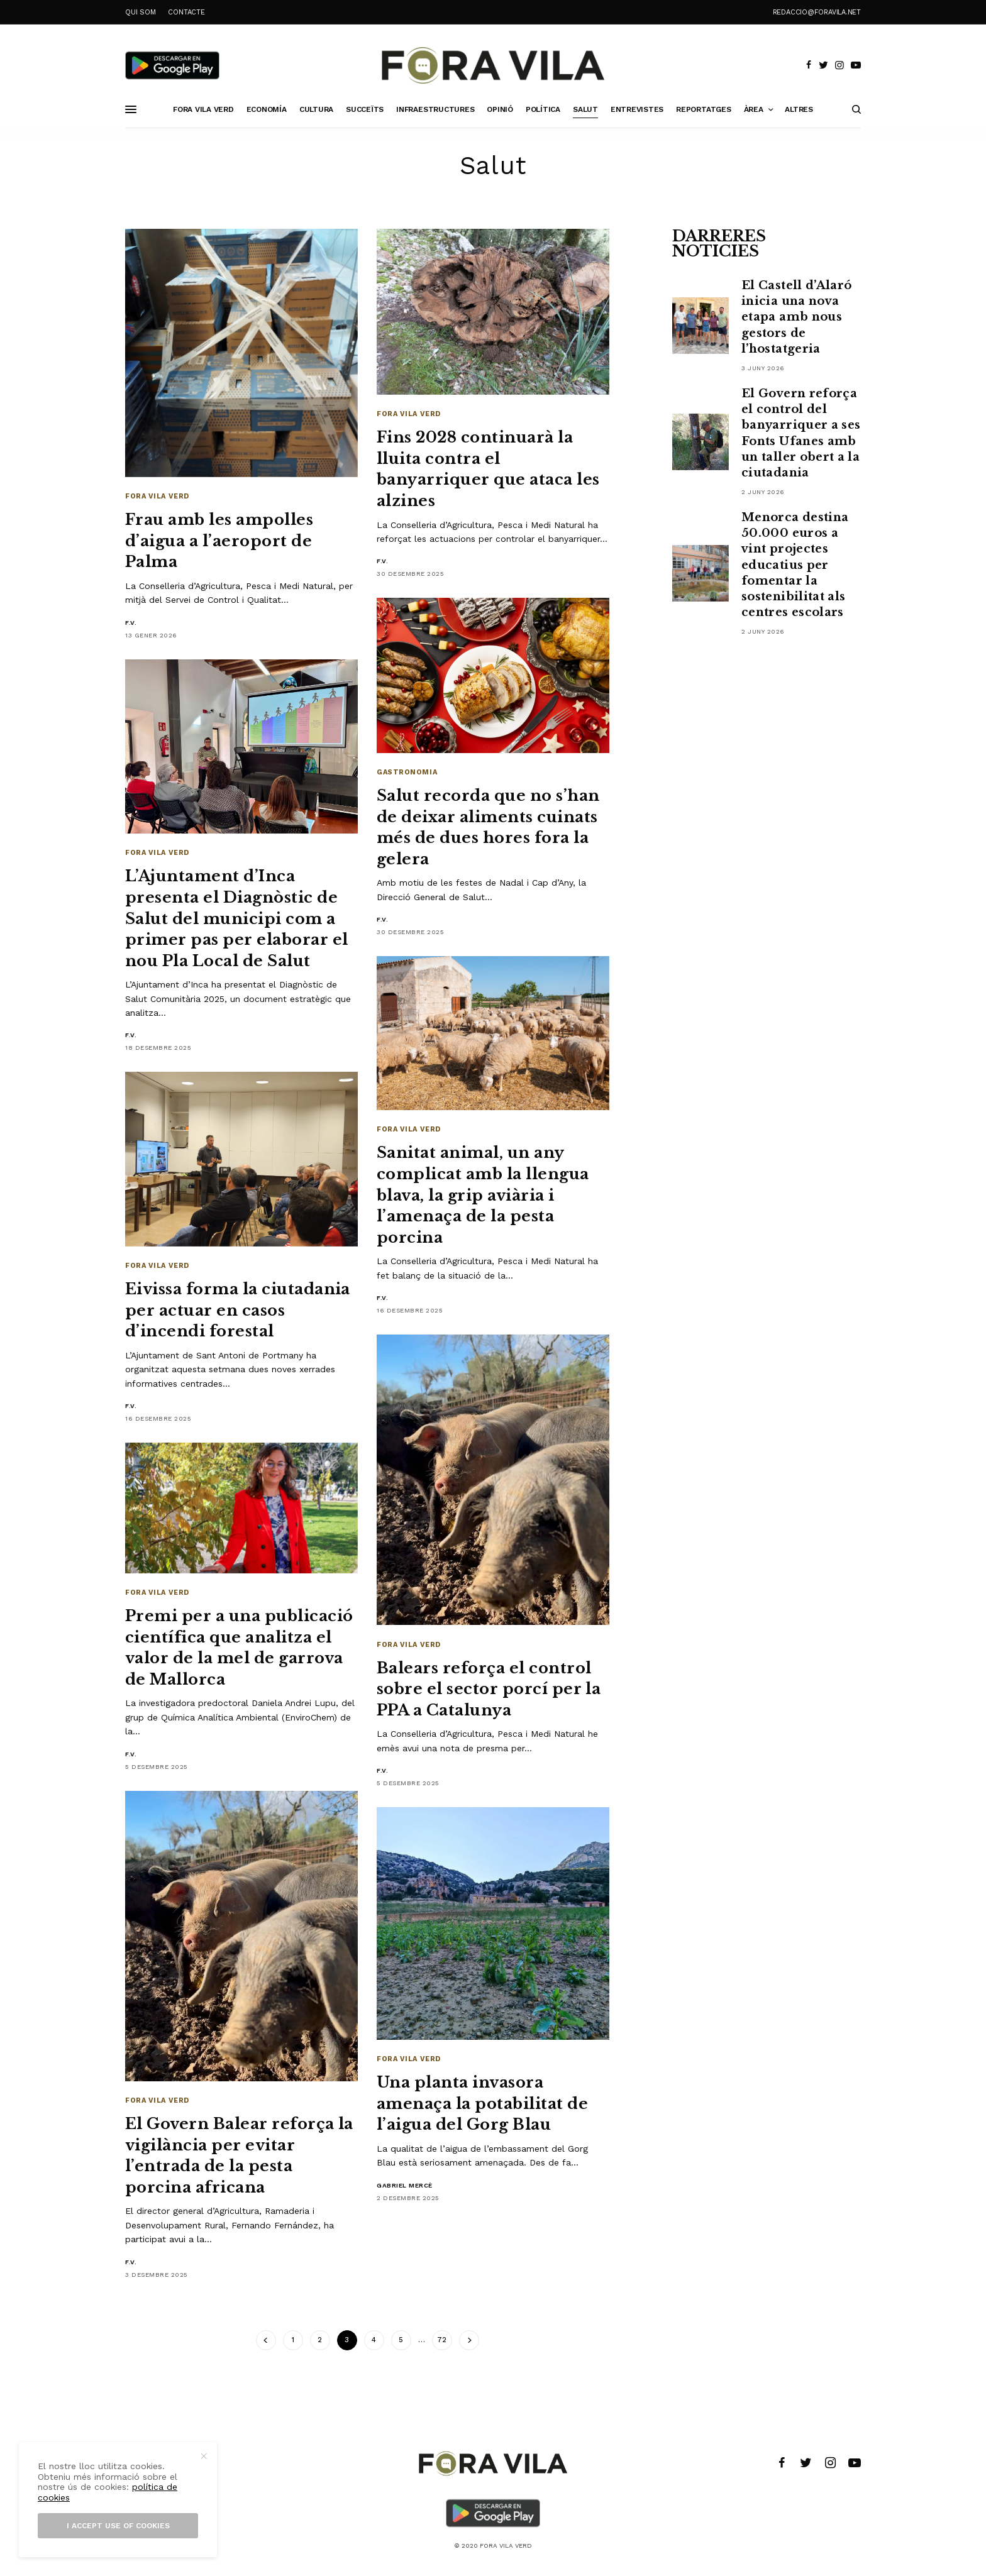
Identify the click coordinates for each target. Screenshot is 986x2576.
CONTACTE (186, 12)
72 (441, 2340)
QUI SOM (140, 12)
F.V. (130, 622)
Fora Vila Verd (157, 496)
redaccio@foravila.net (817, 12)
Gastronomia (407, 772)
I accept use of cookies (118, 2525)
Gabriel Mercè (405, 2185)
